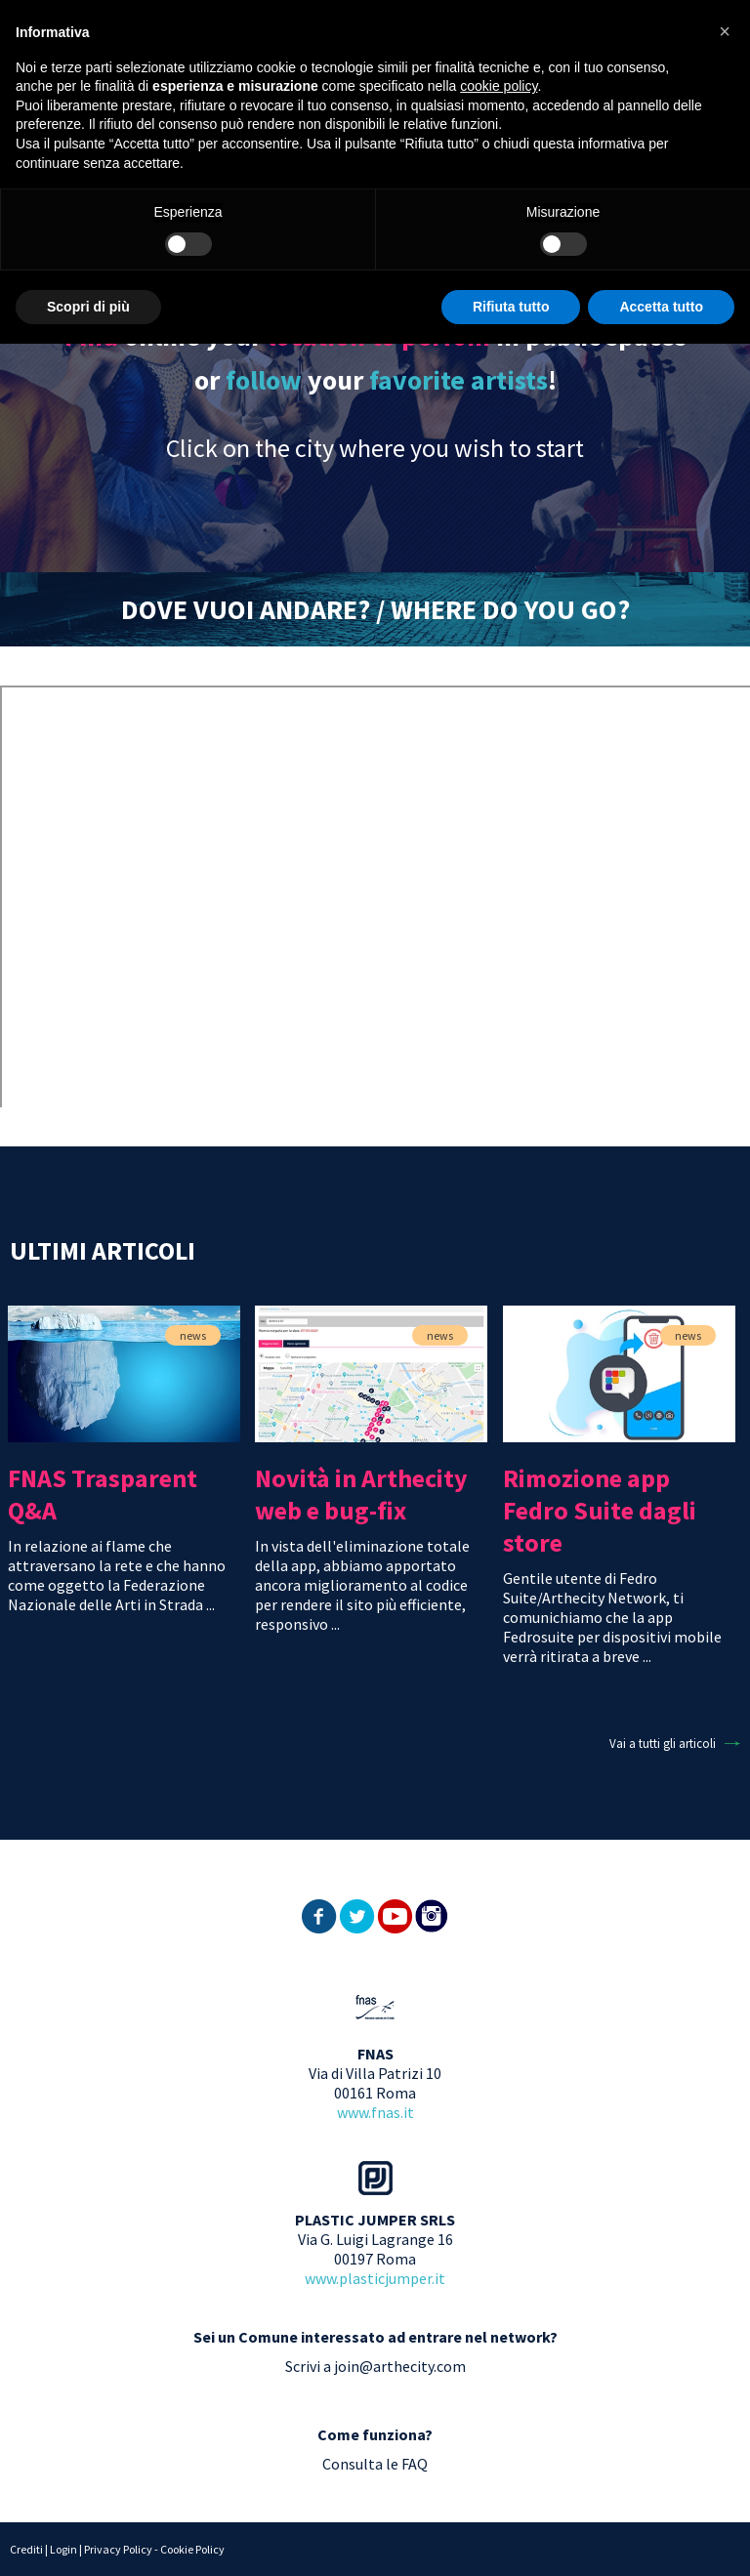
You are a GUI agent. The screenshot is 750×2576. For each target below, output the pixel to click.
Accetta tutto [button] (661, 306)
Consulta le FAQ (375, 2463)
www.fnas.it (375, 2112)
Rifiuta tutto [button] (511, 306)
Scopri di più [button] (88, 306)
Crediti (26, 2549)
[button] (724, 31)
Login (63, 2549)
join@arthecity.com (400, 2366)
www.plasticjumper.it (375, 2278)
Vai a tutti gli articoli (662, 1743)
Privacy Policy (118, 2549)
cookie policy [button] (498, 86)
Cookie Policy (192, 2549)
